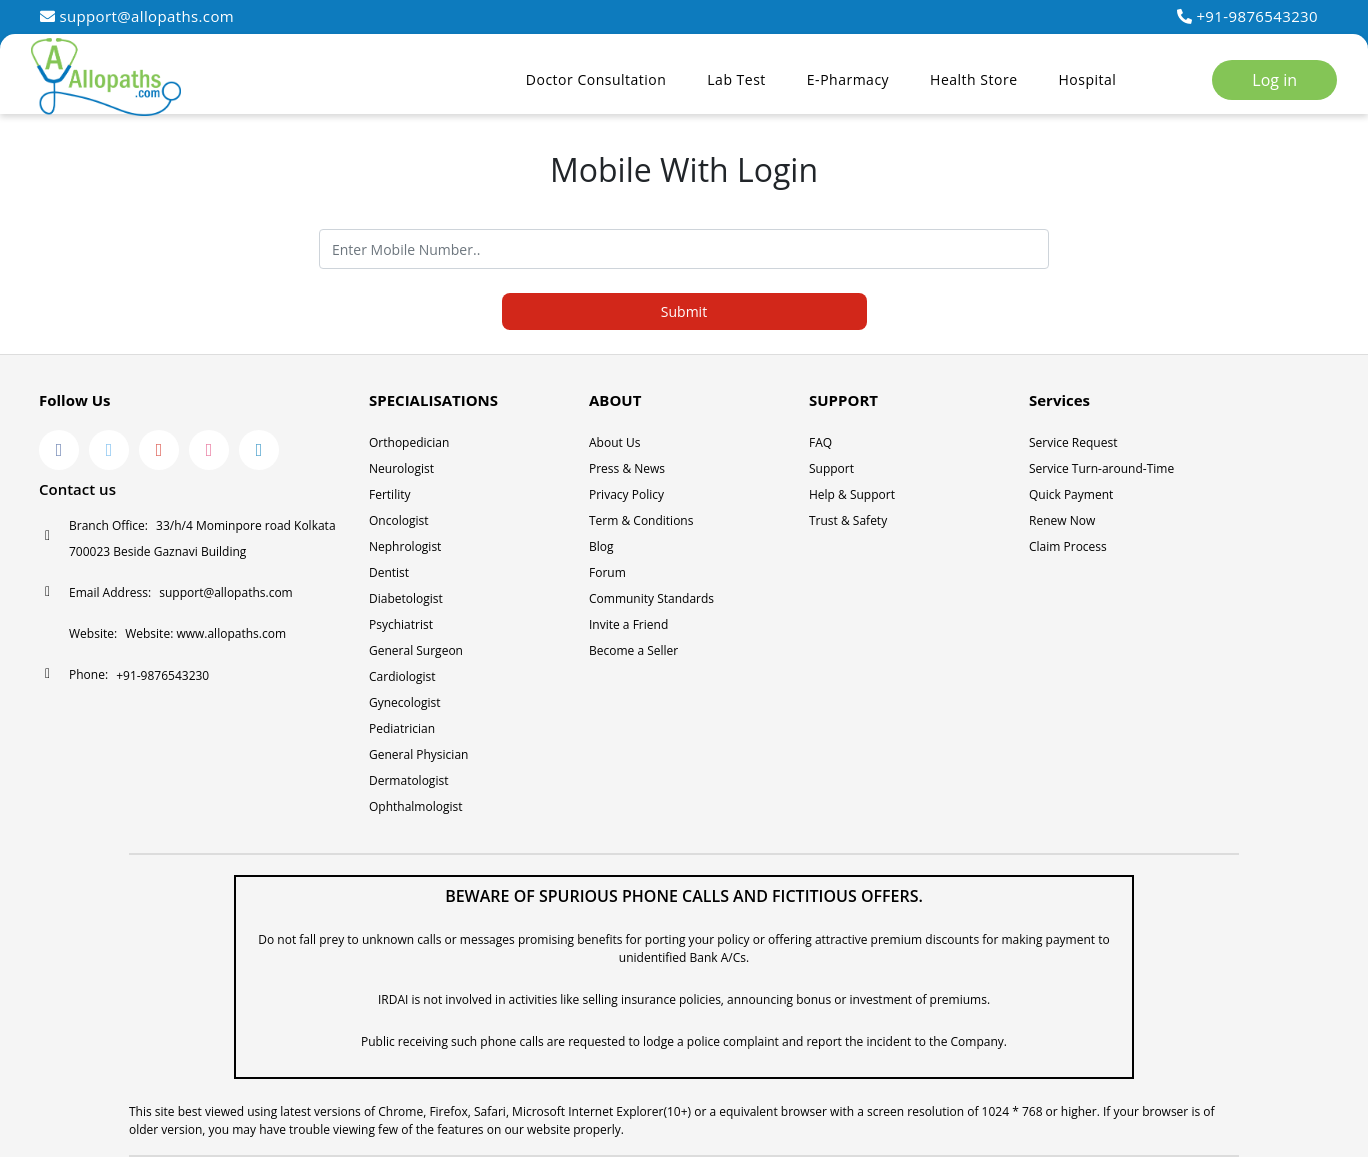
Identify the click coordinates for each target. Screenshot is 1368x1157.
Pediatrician (402, 728)
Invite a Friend (628, 624)
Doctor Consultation (596, 79)
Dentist (389, 572)
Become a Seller (633, 650)
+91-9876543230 (1247, 16)
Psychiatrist (401, 624)
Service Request (1073, 442)
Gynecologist (405, 702)
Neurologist (401, 468)
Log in (1274, 80)
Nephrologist (405, 546)
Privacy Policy (626, 494)
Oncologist (398, 520)
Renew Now (1062, 520)
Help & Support (852, 494)
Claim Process (1068, 546)
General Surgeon (416, 650)
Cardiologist (402, 676)
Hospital (1088, 79)
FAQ (820, 442)
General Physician (418, 754)
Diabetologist (406, 598)
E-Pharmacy (848, 79)
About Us (614, 442)
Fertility (390, 494)
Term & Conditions (641, 520)
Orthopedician (409, 442)
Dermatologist (408, 780)
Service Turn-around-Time (1101, 468)
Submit (684, 311)
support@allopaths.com (137, 16)
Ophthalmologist (416, 806)
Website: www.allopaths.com (205, 633)
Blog (601, 546)
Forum (607, 572)
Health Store (973, 79)
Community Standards (651, 598)
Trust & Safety (848, 520)
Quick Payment (1071, 494)
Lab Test (736, 79)
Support (831, 468)
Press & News (627, 468)
